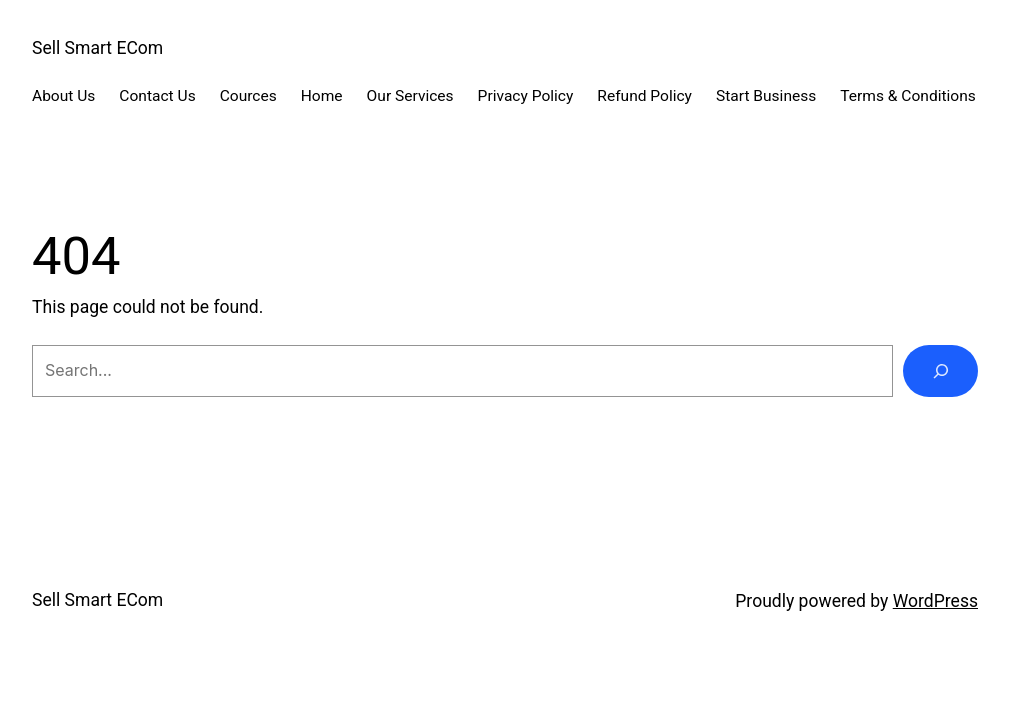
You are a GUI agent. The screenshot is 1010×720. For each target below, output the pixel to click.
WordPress (935, 601)
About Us (63, 96)
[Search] (940, 371)
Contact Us (157, 96)
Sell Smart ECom (97, 48)
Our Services (410, 96)
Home (322, 96)
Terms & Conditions (908, 96)
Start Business (766, 96)
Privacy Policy (526, 96)
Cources (248, 96)
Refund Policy (644, 96)
